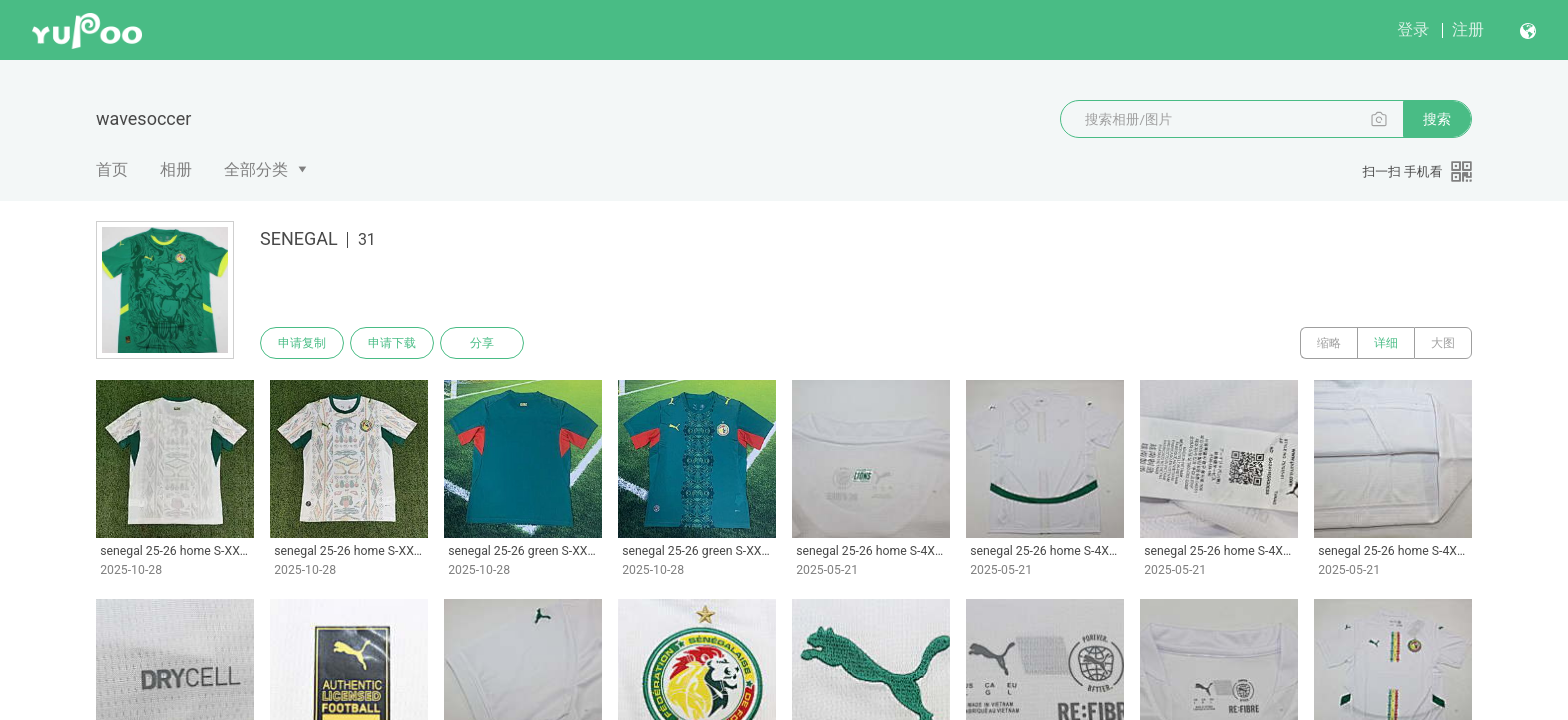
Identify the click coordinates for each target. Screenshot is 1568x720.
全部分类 (256, 169)
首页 (112, 169)
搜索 (1437, 119)
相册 (176, 169)
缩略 (1329, 343)
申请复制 (302, 343)
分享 (482, 343)
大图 (1443, 343)
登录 (1413, 29)
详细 (1386, 343)
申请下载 (392, 343)
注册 (1468, 29)
